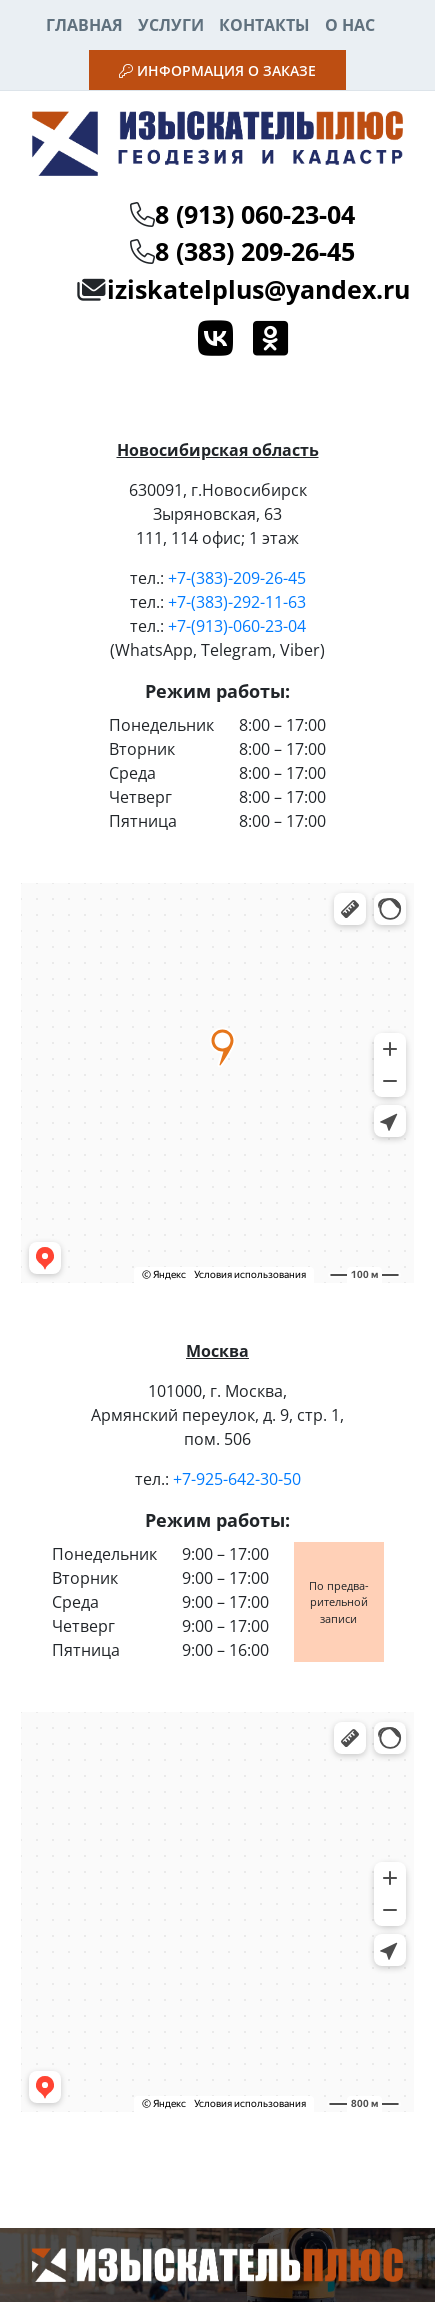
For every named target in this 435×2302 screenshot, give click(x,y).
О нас (350, 25)
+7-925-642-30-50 (237, 1479)
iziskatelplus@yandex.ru (258, 289)
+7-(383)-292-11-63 (237, 602)
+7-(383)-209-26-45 (237, 578)
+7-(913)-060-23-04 (237, 626)
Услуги (171, 25)
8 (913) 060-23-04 (255, 214)
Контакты (264, 25)
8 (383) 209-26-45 (255, 251)
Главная (84, 25)
